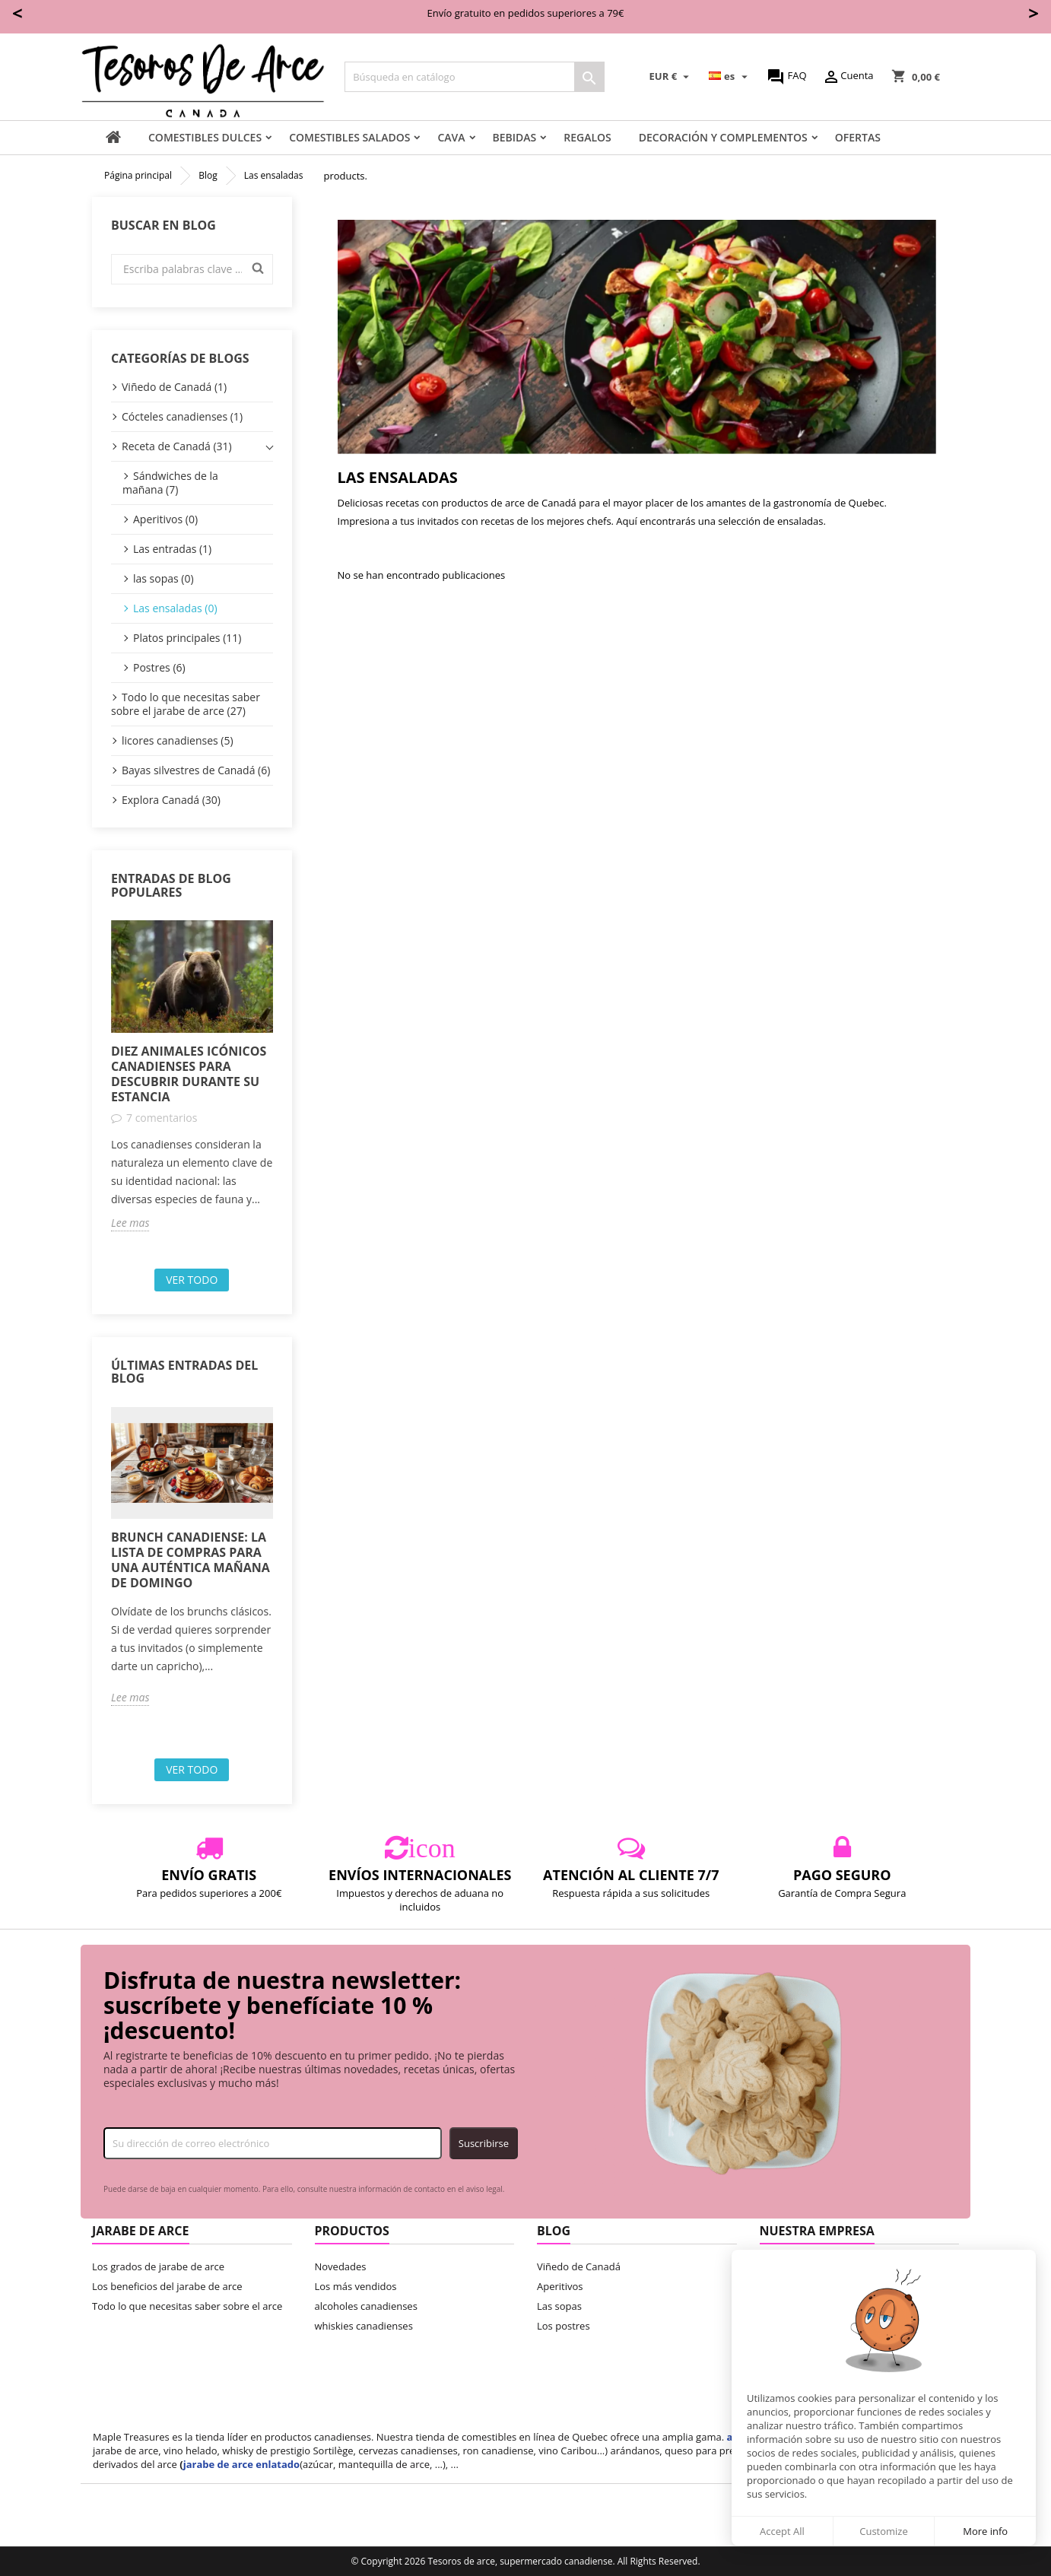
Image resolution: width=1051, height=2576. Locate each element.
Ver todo (192, 1279)
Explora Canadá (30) (171, 799)
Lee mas (130, 1223)
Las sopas (559, 2306)
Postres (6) (159, 667)
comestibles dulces (205, 137)
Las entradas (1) (172, 549)
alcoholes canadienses (366, 2306)
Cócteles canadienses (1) (182, 416)
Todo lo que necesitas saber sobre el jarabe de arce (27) (185, 704)
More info (985, 2531)
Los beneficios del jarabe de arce (167, 2286)
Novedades (341, 2266)
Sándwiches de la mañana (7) (170, 483)
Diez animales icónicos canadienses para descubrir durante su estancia (188, 1074)
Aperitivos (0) (165, 519)
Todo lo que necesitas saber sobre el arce (187, 2306)
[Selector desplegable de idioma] (730, 76)
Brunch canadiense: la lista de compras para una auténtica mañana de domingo (190, 1560)
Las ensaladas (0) (175, 608)
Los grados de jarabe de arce (158, 2266)
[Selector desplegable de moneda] (671, 76)
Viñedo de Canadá (579, 2266)
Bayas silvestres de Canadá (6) (196, 770)
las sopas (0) (163, 578)
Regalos (587, 137)
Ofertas (858, 137)
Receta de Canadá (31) (177, 446)
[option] (192, 1075)
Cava (451, 137)
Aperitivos (560, 2286)
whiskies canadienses (364, 2326)
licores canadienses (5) (177, 740)
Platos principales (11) (187, 638)
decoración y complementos (723, 137)
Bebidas (515, 137)
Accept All (782, 2531)
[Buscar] (475, 77)
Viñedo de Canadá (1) (174, 387)
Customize (883, 2531)
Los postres (563, 2326)
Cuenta (847, 77)
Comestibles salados (349, 137)
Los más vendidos (356, 2286)
